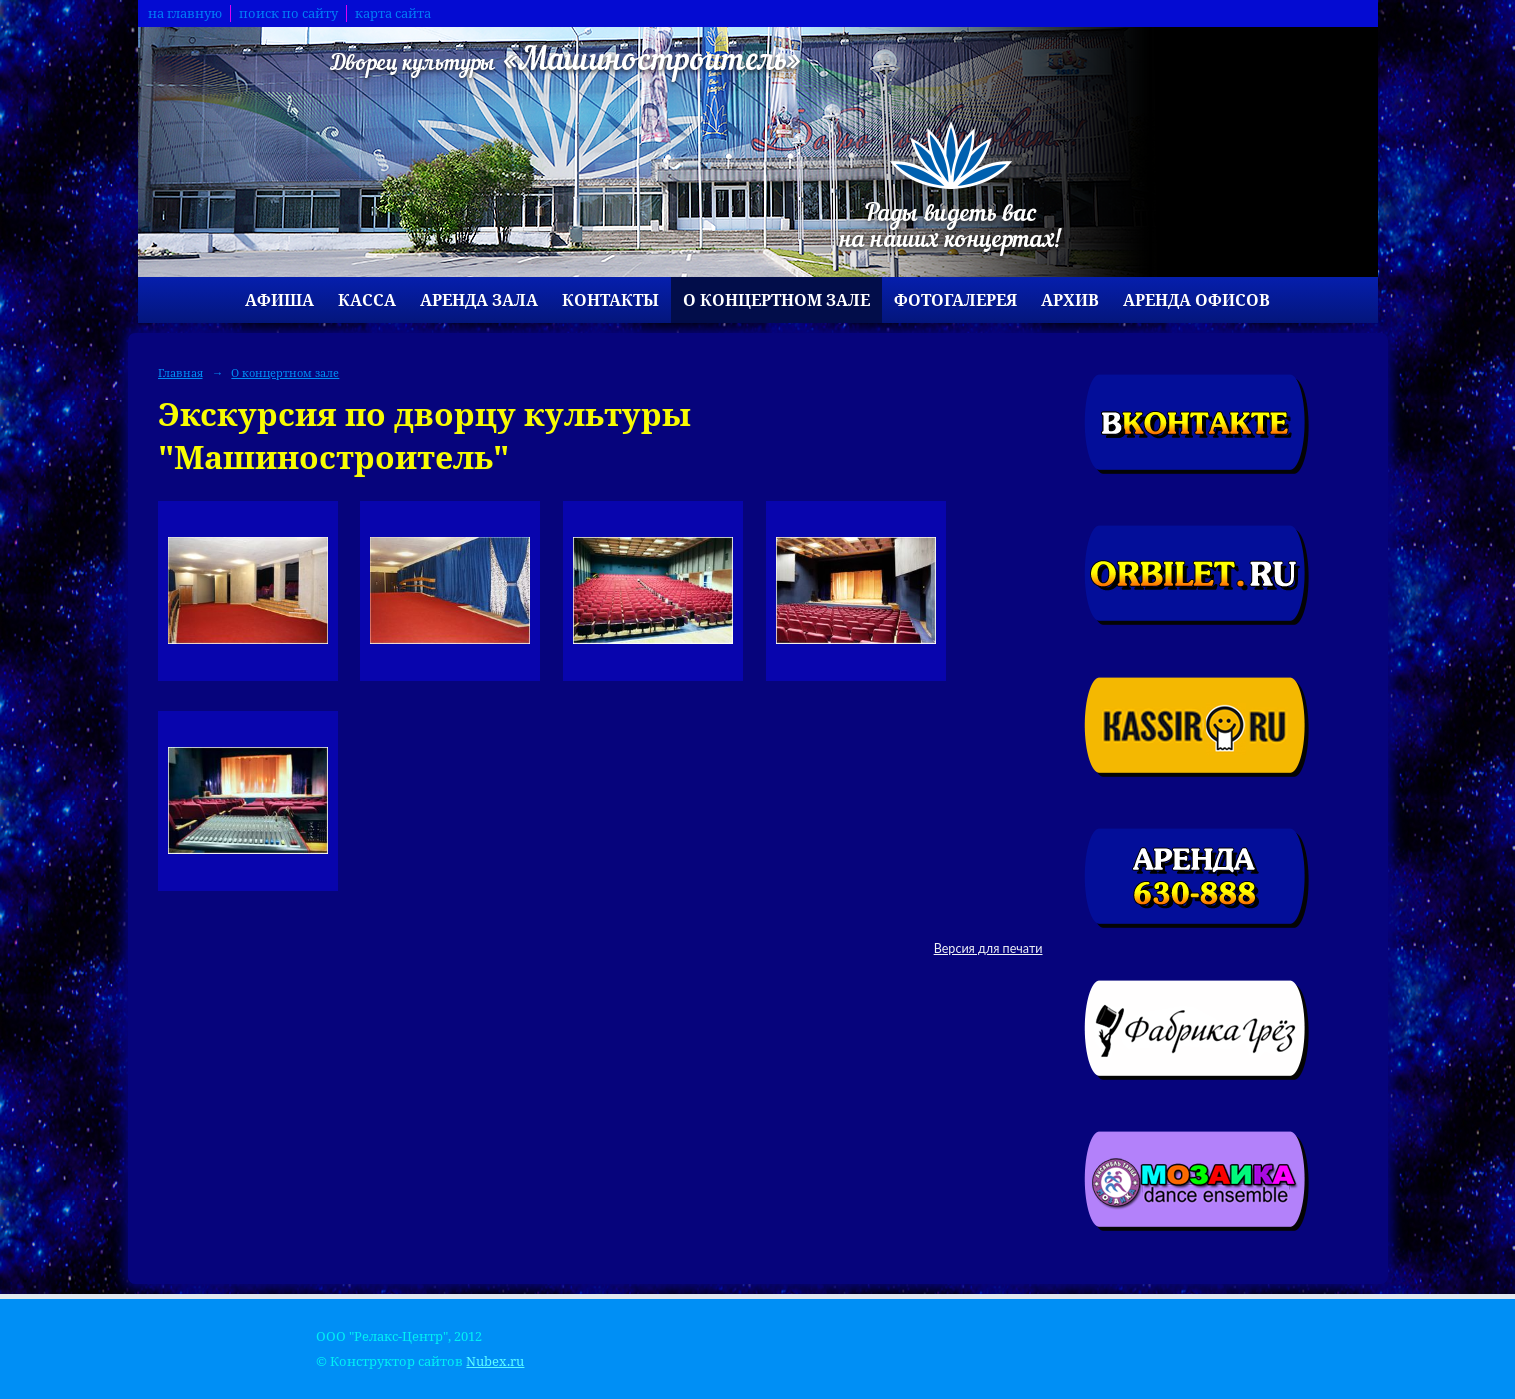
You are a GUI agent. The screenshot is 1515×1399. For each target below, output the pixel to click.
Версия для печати (988, 948)
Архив (1070, 300)
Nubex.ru (495, 1361)
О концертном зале (776, 300)
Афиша (279, 300)
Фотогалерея (955, 300)
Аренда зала (479, 300)
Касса (367, 300)
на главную (185, 13)
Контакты (610, 300)
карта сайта (393, 13)
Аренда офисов (1196, 300)
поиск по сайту (288, 13)
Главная (180, 372)
